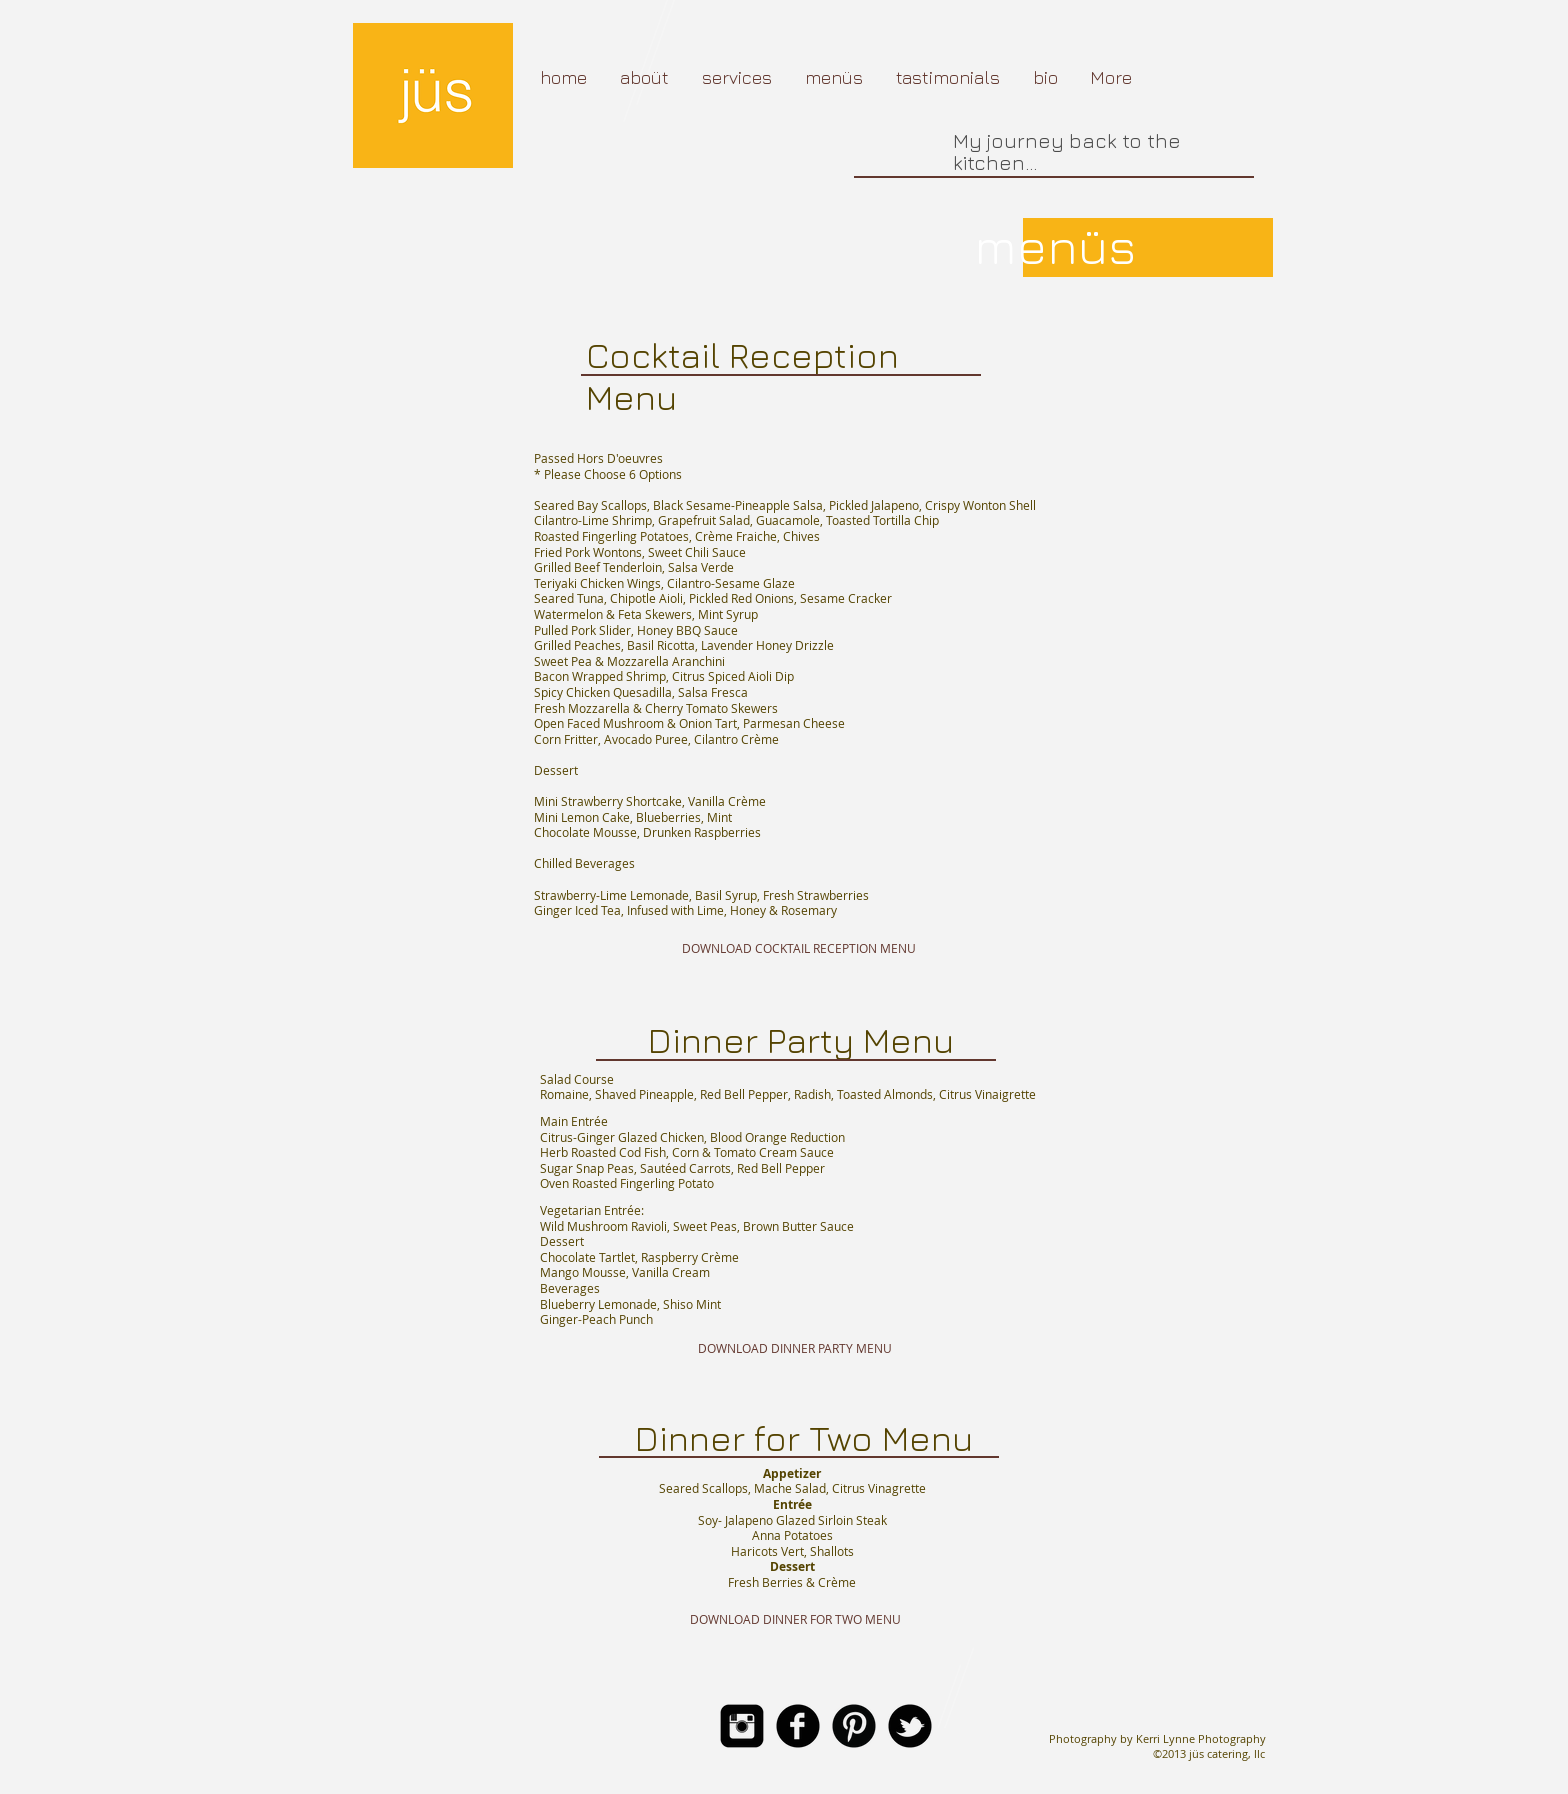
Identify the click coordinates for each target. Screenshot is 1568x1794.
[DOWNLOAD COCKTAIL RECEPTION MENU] (798, 949)
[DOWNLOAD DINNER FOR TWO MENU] (795, 1619)
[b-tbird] (910, 1726)
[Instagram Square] (742, 1726)
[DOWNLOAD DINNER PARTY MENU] (794, 1349)
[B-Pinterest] (854, 1726)
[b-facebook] (798, 1726)
